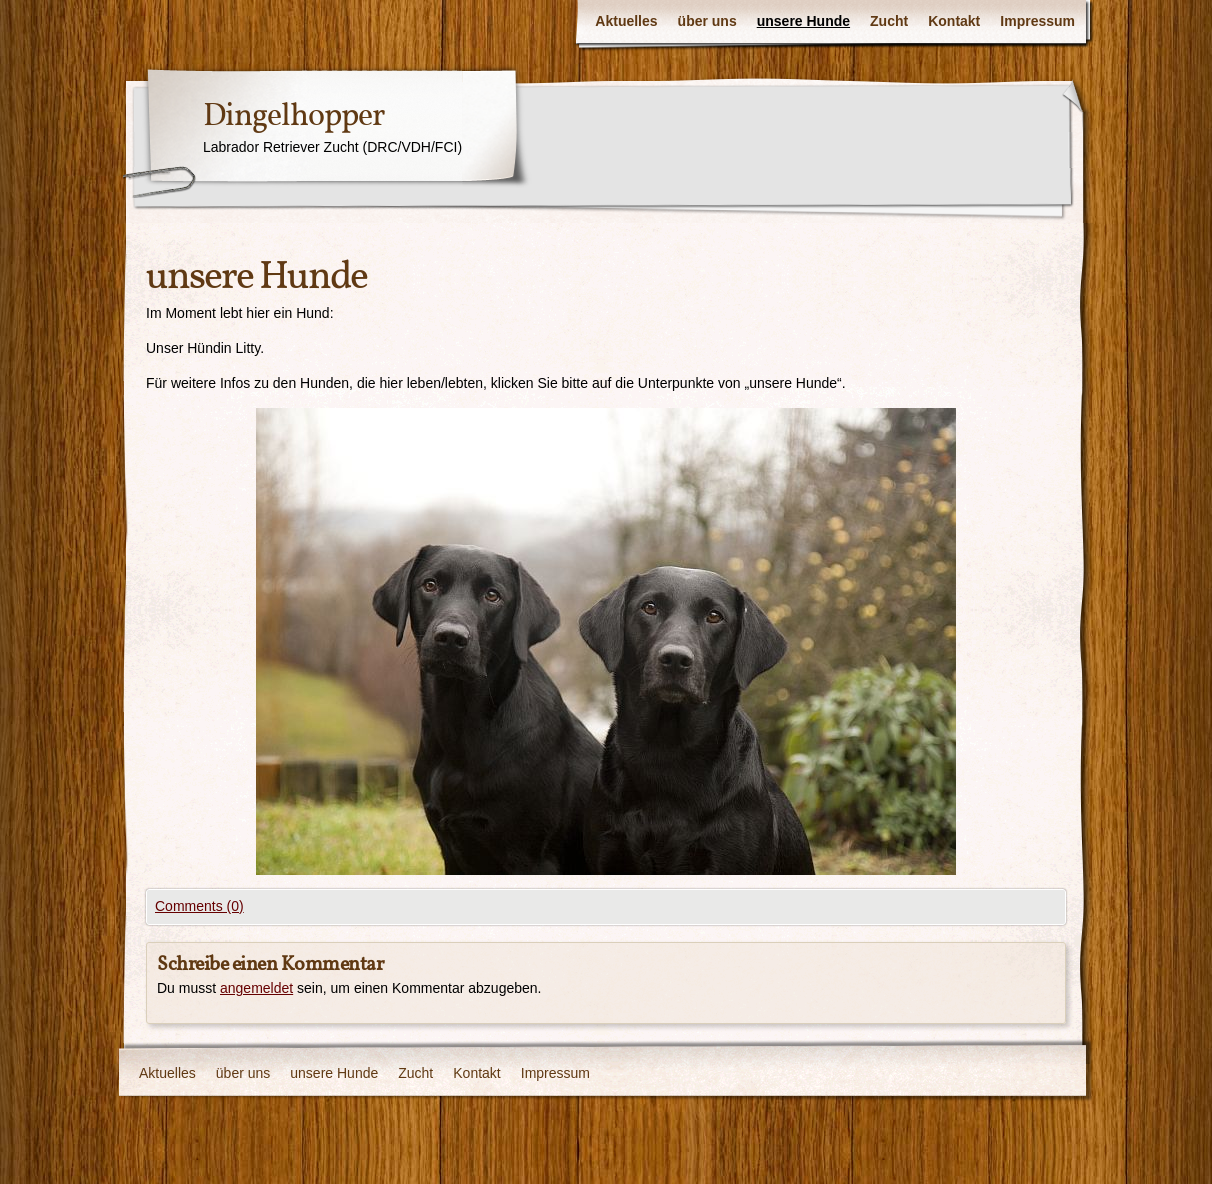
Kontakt (954, 21)
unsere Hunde (803, 21)
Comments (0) (199, 906)
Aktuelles (626, 21)
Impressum (1037, 21)
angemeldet (256, 988)
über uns (707, 21)
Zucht (889, 21)
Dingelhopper (293, 117)
